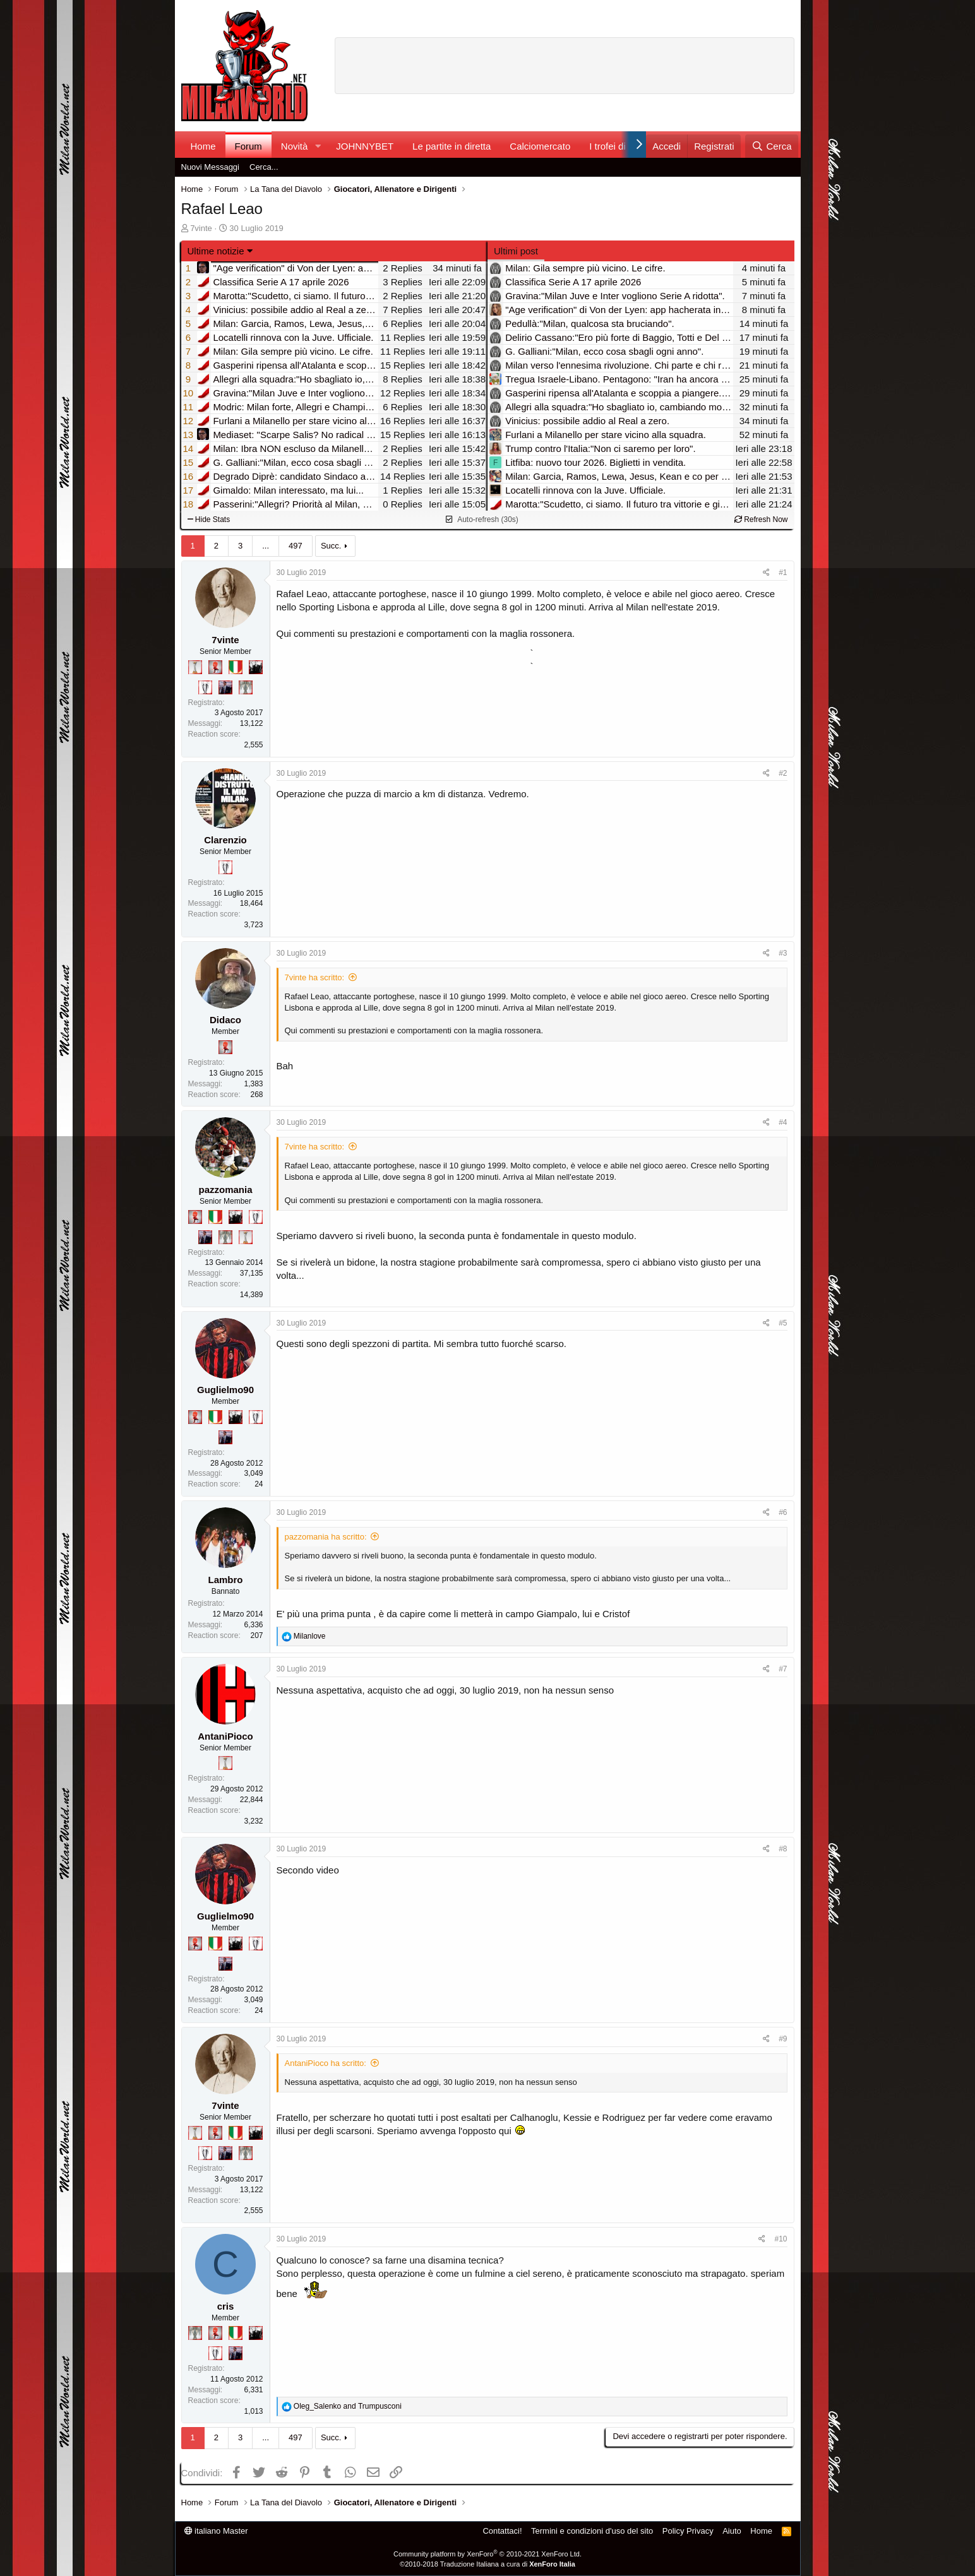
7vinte (201, 228)
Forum (248, 146)
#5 (783, 1323)
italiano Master (216, 2531)
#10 (780, 2239)
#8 (783, 1848)
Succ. (331, 545)
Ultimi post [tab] (516, 251)
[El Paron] (256, 667)
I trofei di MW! (618, 146)
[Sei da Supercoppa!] (246, 687)
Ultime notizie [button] (216, 251)
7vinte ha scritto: (315, 977)
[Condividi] (766, 573)
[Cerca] (771, 146)
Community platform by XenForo (487, 2554)
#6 (783, 1512)
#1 (783, 572)
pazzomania (225, 1189)
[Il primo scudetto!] (235, 667)
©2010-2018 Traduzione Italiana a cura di (487, 2564)
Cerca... (263, 167)
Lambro (225, 1579)
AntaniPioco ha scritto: (325, 2063)
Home (203, 146)
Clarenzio (225, 839)
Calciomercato (540, 146)
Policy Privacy (688, 2531)
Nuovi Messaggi (210, 167)
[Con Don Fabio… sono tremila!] (225, 687)
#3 (783, 953)
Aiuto (731, 2531)
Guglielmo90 (225, 1389)
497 (295, 545)
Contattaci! (502, 2531)
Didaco (225, 1019)
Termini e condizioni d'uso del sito (592, 2531)
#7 (783, 1669)
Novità (294, 146)
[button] (317, 146)
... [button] (265, 545)
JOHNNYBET (364, 146)
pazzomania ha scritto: (326, 1536)
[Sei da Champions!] (205, 687)
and (348, 2406)
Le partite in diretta (451, 146)
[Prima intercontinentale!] (195, 667)
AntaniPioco (225, 1736)
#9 (783, 2038)
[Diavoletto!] (215, 667)
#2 (783, 773)
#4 (783, 1122)
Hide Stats (209, 519)
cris (225, 2306)
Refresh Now (761, 519)
